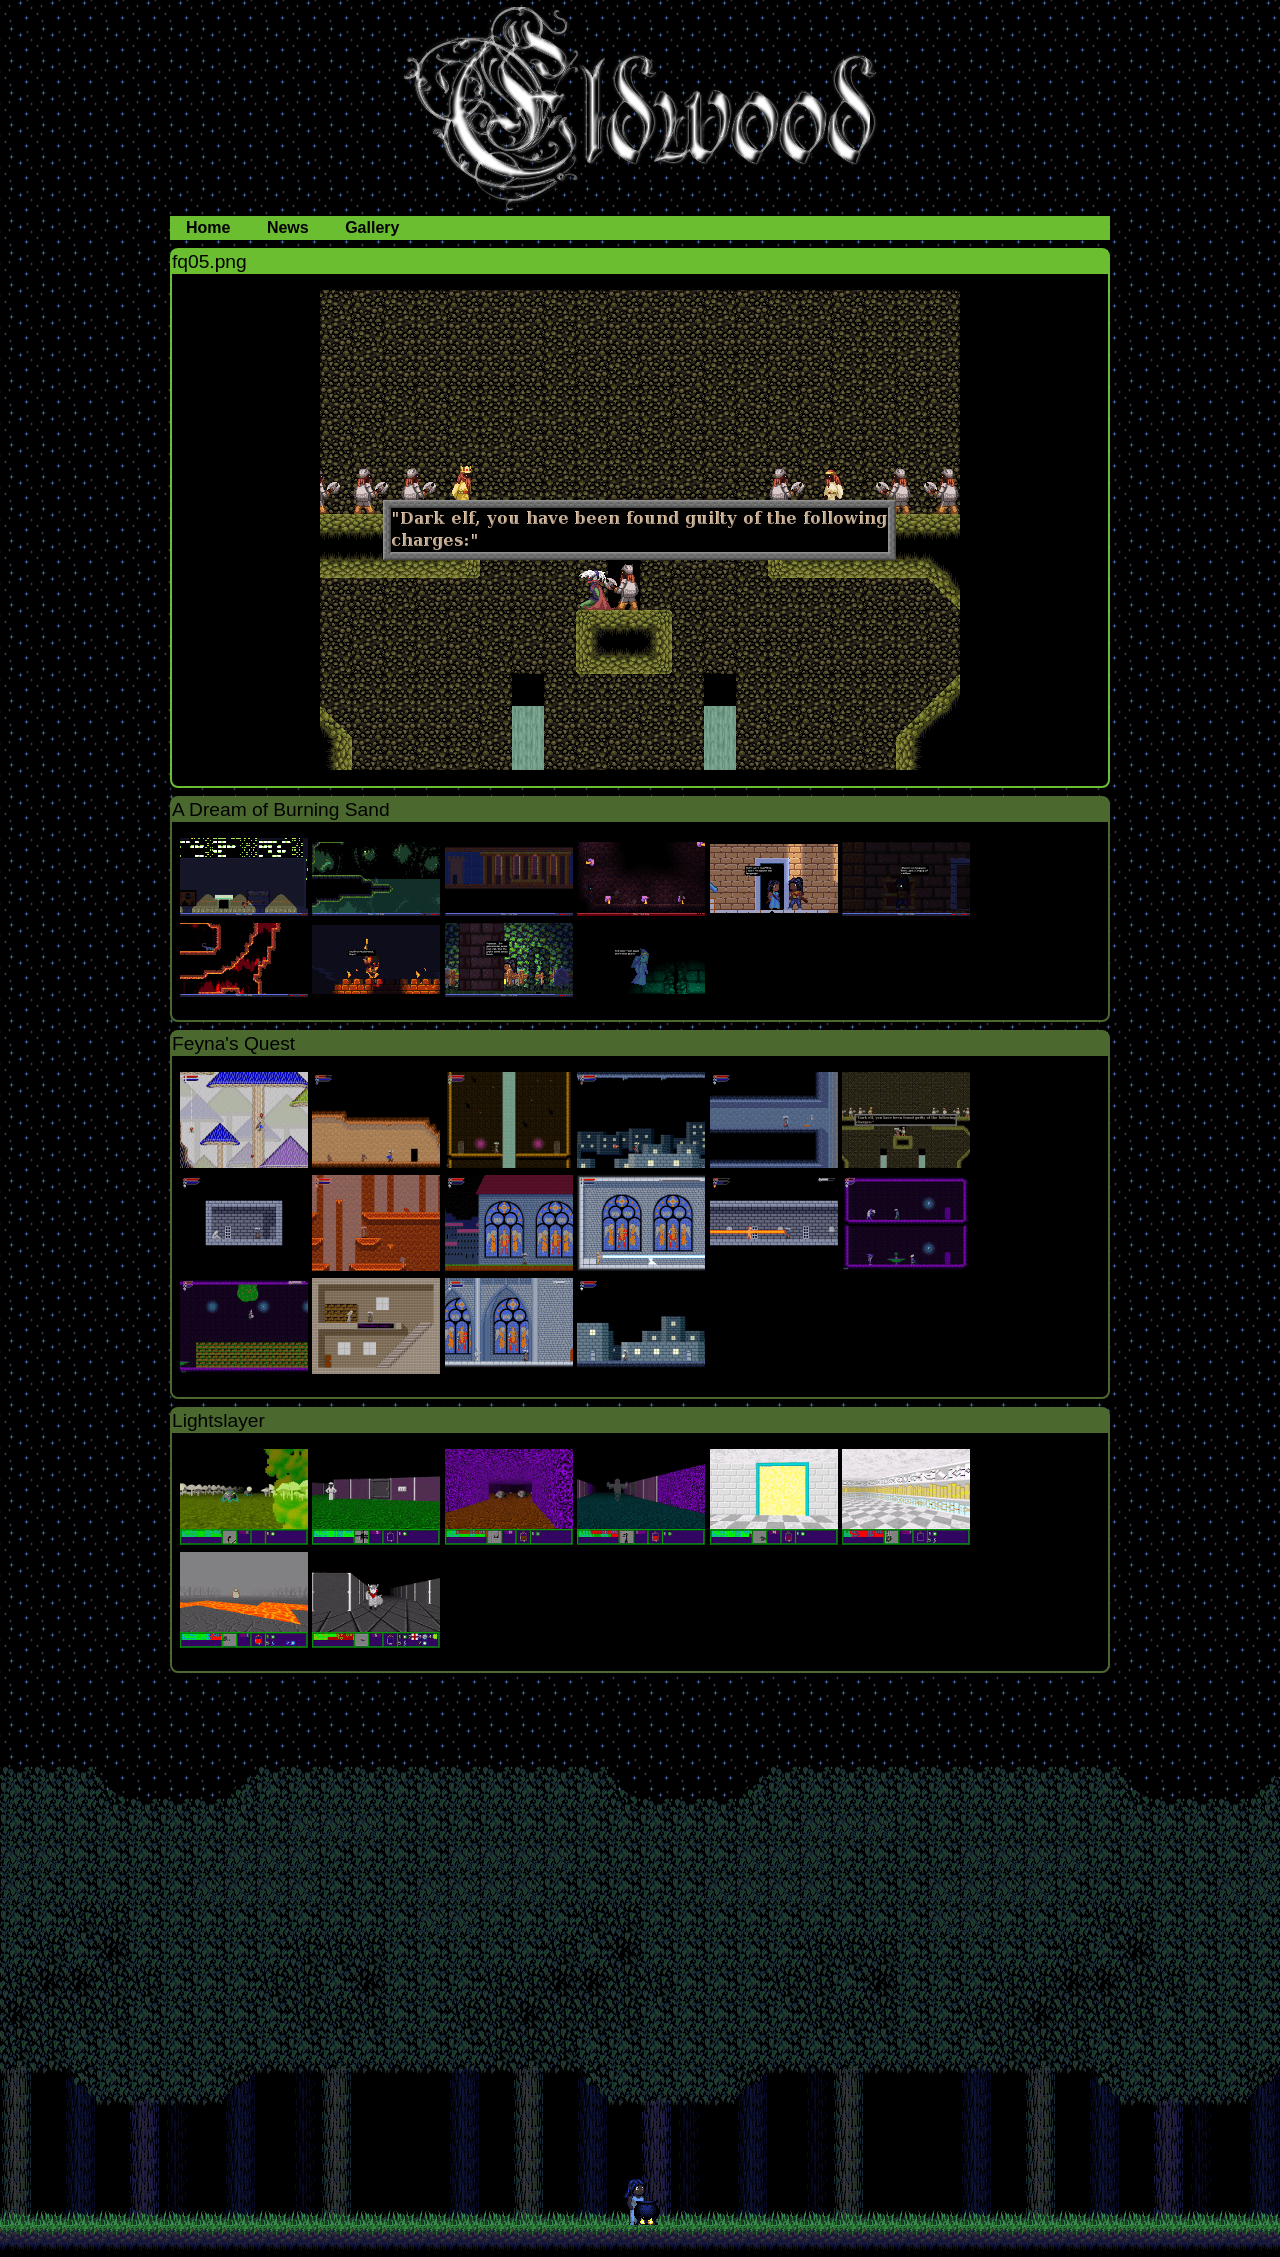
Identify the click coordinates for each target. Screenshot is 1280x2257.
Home (210, 227)
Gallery (372, 227)
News (290, 227)
